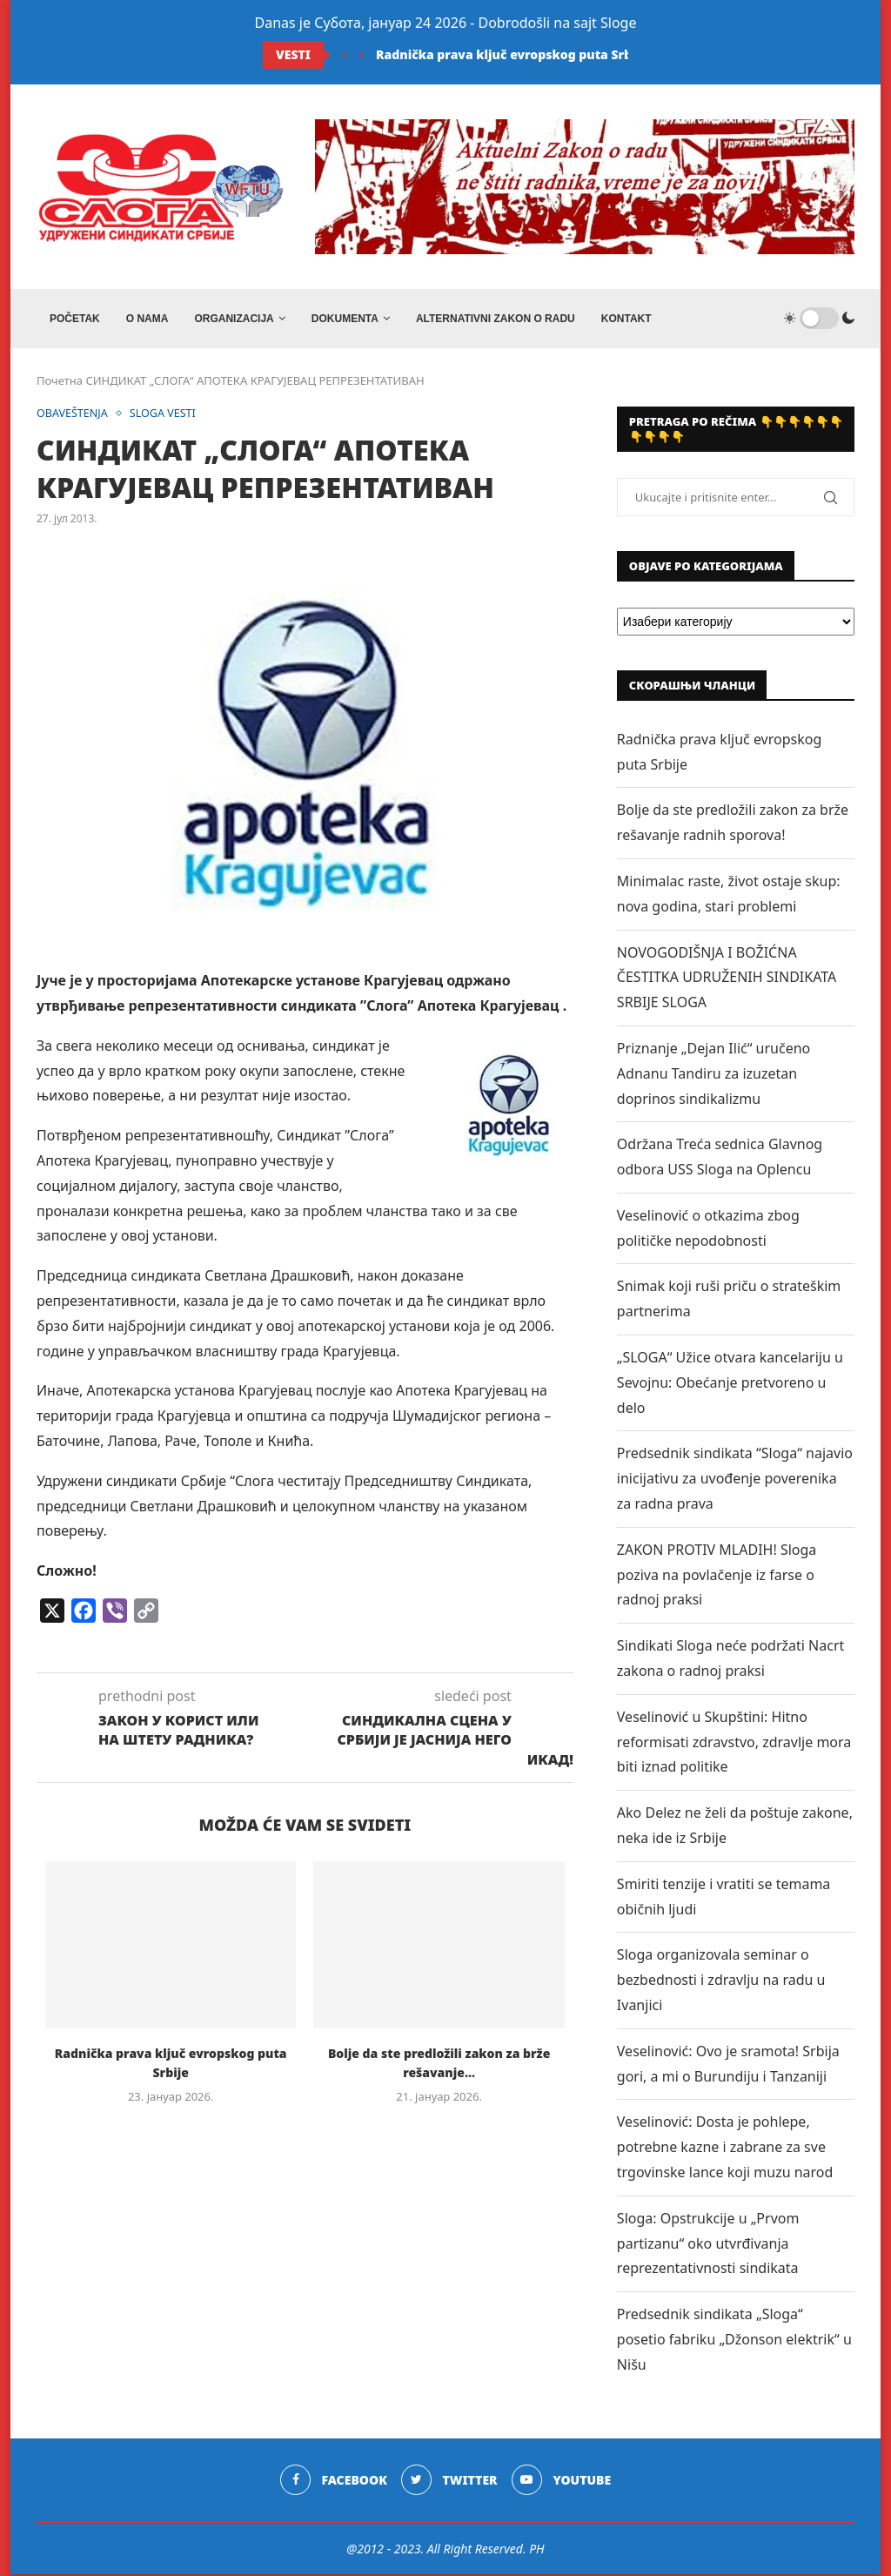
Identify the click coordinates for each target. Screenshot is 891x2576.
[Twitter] (449, 2482)
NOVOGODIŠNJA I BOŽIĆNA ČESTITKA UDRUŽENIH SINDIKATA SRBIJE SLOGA (726, 979)
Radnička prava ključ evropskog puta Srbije (511, 54)
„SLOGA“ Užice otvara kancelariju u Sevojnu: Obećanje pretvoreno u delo (730, 1384)
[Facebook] (332, 2482)
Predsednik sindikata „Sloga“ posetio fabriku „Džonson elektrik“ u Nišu (734, 2341)
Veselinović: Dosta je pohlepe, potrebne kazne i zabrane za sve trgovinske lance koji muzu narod (725, 2149)
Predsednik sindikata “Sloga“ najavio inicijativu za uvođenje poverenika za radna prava (735, 1481)
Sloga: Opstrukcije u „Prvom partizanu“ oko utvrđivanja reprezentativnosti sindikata (708, 2245)
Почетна (60, 382)
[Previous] (345, 55)
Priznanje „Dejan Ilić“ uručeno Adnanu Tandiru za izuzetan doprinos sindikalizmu (713, 1075)
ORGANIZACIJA (233, 319)
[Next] (362, 55)
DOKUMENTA (345, 319)
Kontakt (626, 319)
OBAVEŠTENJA (74, 415)
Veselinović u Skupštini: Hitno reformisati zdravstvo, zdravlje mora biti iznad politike (734, 1744)
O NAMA (147, 319)
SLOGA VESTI (166, 415)
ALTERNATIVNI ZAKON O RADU (495, 319)
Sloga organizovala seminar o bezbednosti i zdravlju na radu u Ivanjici (721, 1982)
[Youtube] (562, 2482)
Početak (75, 319)
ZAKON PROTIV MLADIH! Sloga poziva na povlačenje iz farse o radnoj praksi (716, 1576)
